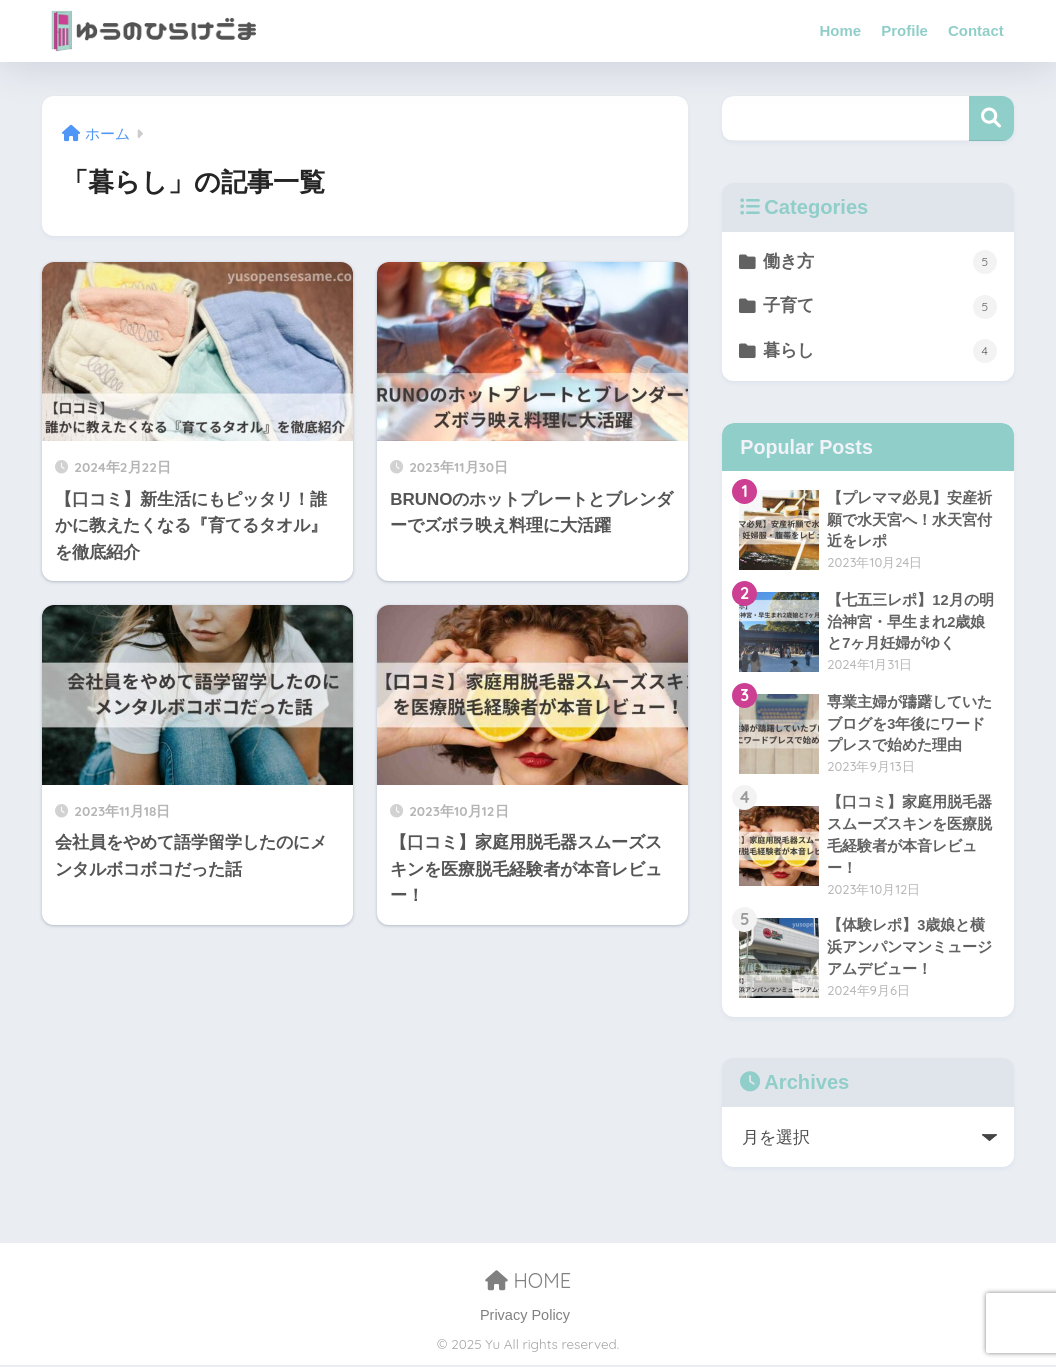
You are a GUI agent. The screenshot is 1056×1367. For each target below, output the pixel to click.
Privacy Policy (525, 1317)
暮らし (880, 352)
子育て (880, 307)
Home (841, 30)
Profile (904, 30)
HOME (528, 1282)
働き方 (880, 262)
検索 (991, 118)
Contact (976, 30)
